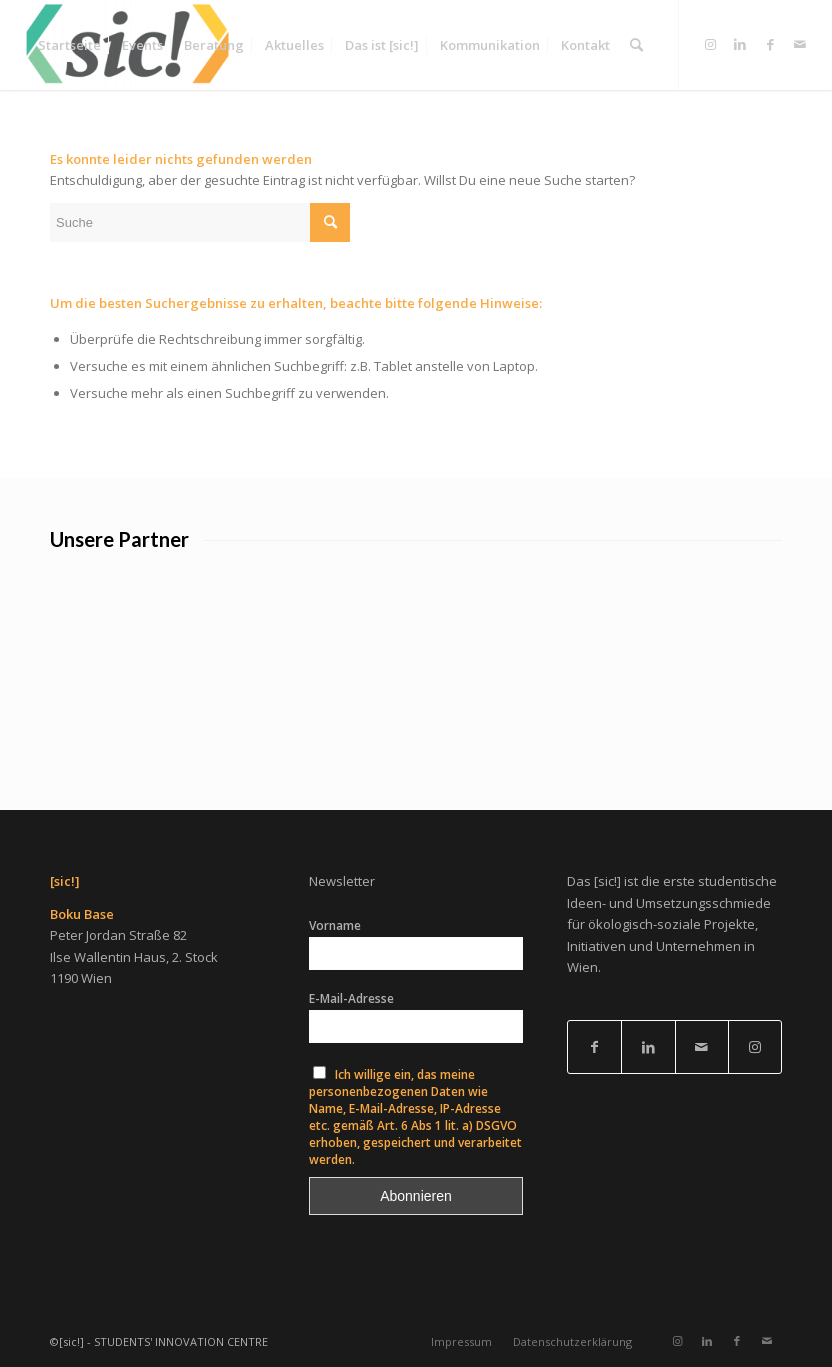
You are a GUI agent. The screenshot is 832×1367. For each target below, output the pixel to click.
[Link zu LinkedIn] (740, 44)
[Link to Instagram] (755, 1047)
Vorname (335, 925)
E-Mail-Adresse (351, 998)
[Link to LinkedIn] (648, 1047)
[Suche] (636, 45)
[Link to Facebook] (594, 1047)
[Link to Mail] (702, 1047)
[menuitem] (69, 45)
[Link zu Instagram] (710, 44)
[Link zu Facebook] (770, 44)
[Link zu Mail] (800, 44)
